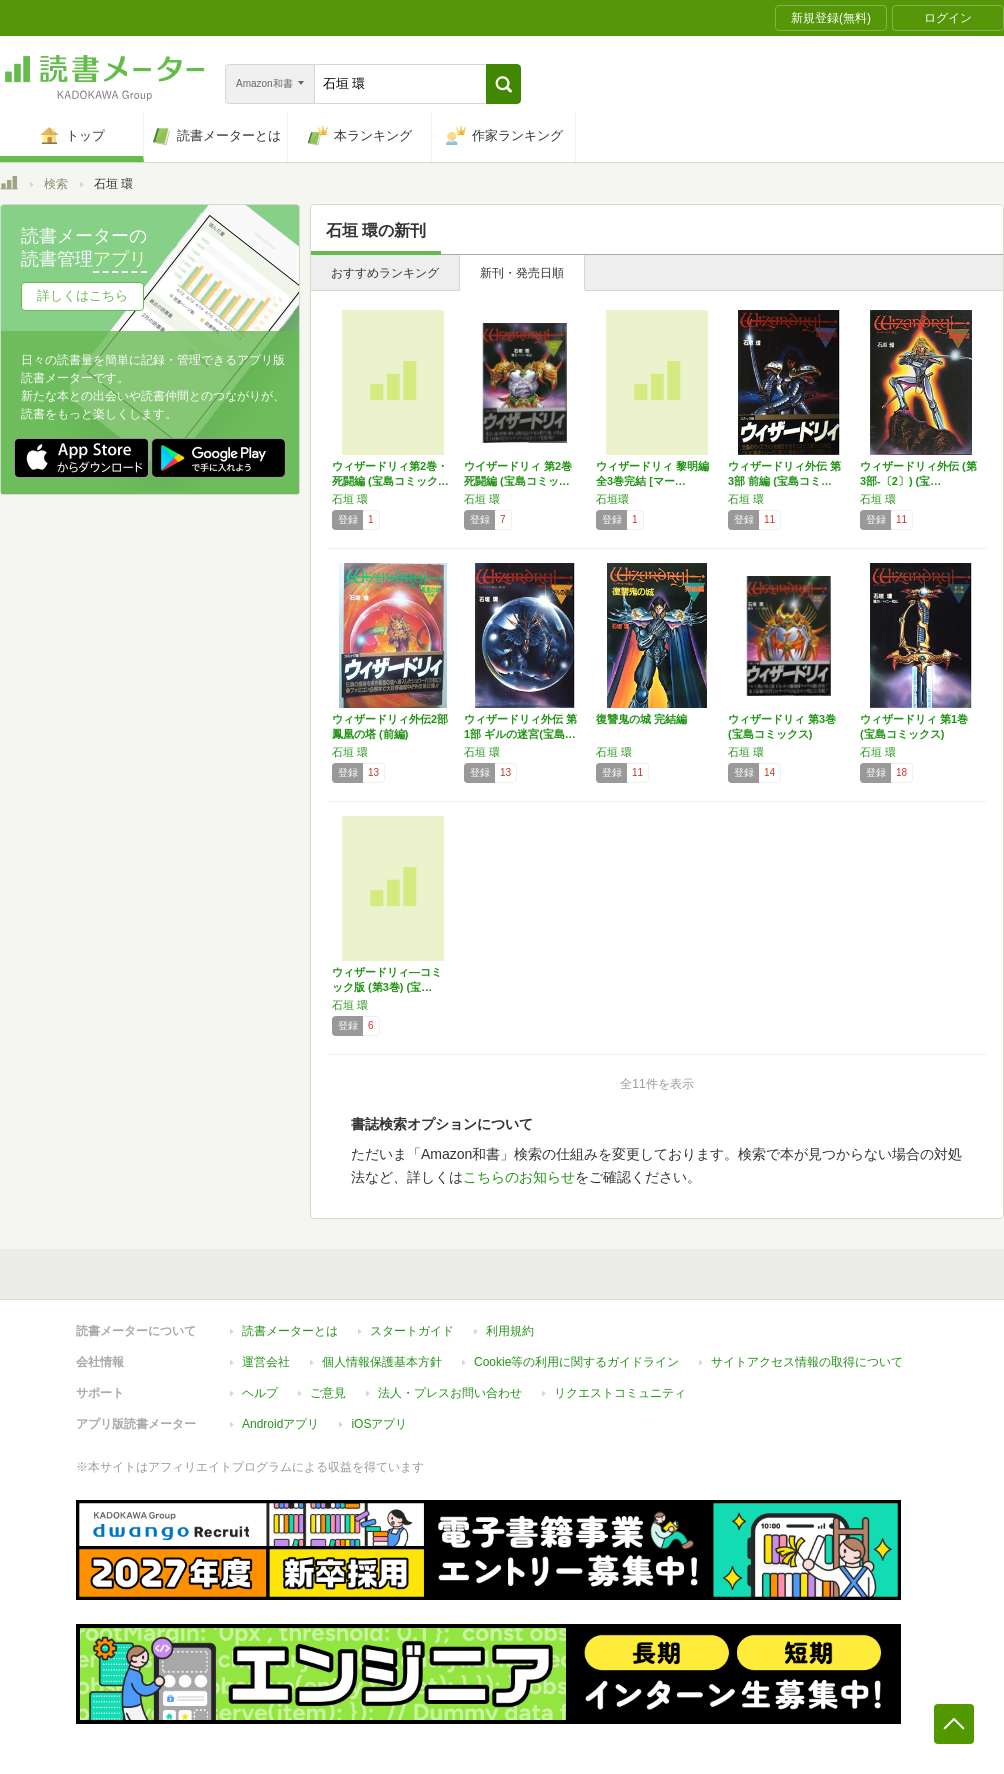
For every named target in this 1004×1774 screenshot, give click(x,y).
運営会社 (266, 1362)
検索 (56, 184)
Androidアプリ (280, 1424)
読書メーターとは (290, 1331)
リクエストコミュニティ (620, 1393)
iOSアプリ (379, 1424)
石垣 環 (350, 499)
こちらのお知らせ (519, 1177)
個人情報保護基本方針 (382, 1362)
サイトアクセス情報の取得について (807, 1362)
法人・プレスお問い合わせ (450, 1393)
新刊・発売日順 (522, 273)
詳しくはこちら (82, 295)
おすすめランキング (385, 273)
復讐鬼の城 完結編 (641, 719)
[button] (503, 84)
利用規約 (510, 1331)
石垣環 (612, 499)
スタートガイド (412, 1331)
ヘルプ (260, 1393)
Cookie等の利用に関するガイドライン (576, 1362)
